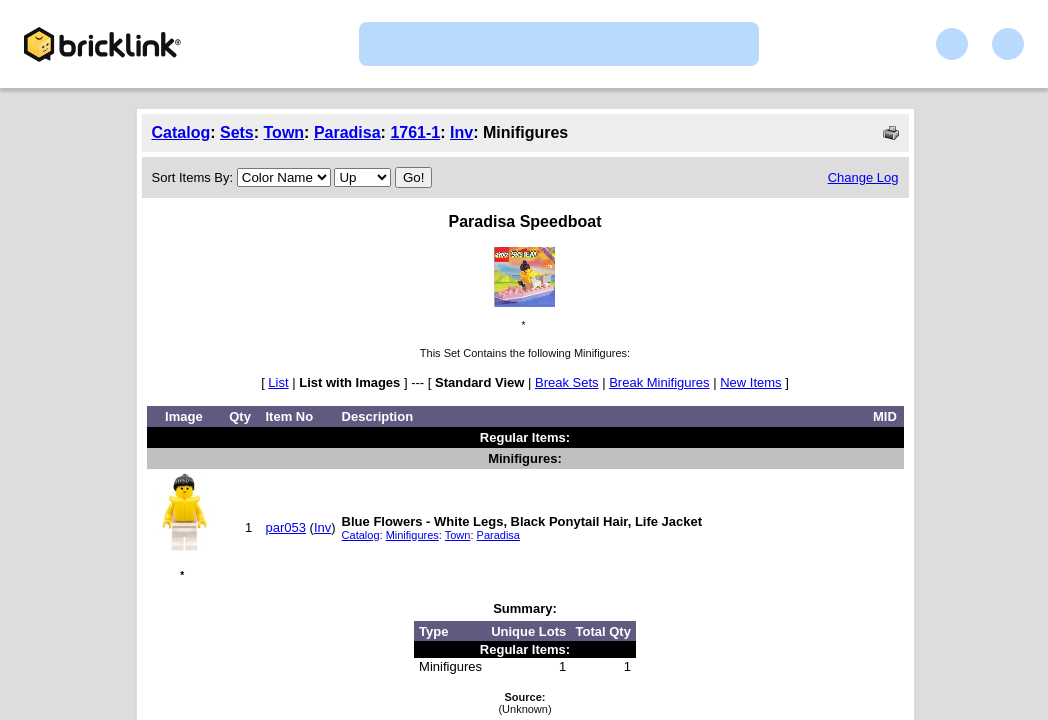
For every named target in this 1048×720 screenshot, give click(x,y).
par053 (285, 527)
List (278, 382)
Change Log (863, 177)
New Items (750, 382)
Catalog (181, 132)
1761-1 (415, 132)
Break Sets (567, 382)
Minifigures (412, 535)
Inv (461, 132)
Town (284, 132)
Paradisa (347, 132)
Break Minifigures (659, 382)
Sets (237, 132)
